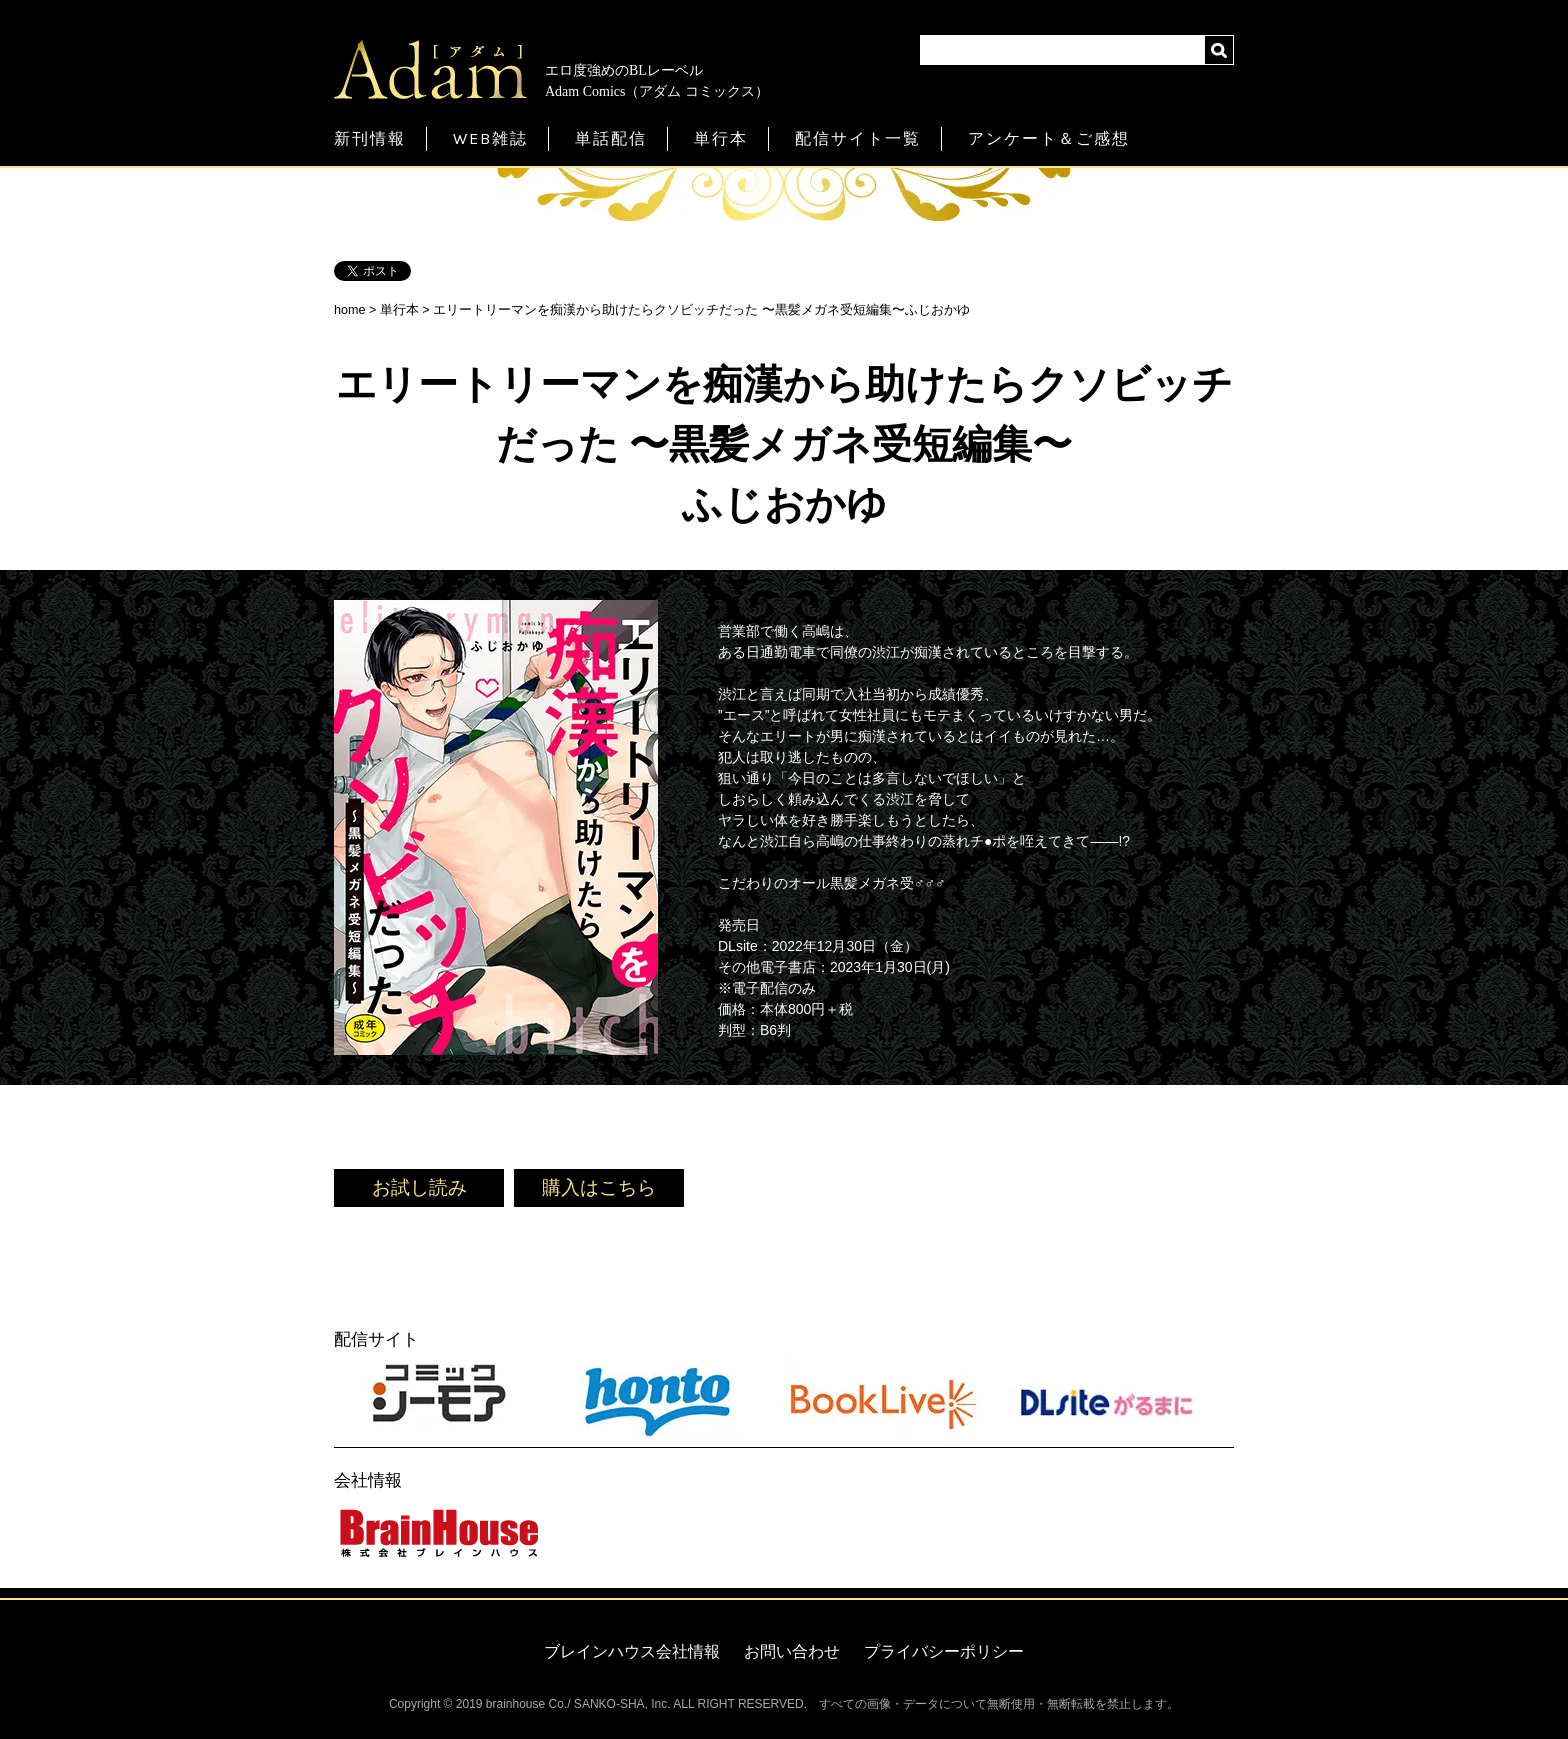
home (350, 310)
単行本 (721, 138)
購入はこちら (599, 1187)
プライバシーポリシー (944, 1651)
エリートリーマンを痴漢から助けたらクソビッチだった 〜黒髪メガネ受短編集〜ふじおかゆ (701, 310)
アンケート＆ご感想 (1049, 138)
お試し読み (419, 1187)
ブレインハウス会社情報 (632, 1651)
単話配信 (611, 138)
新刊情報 (370, 138)
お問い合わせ (792, 1651)
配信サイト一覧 (858, 138)
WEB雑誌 (490, 138)
